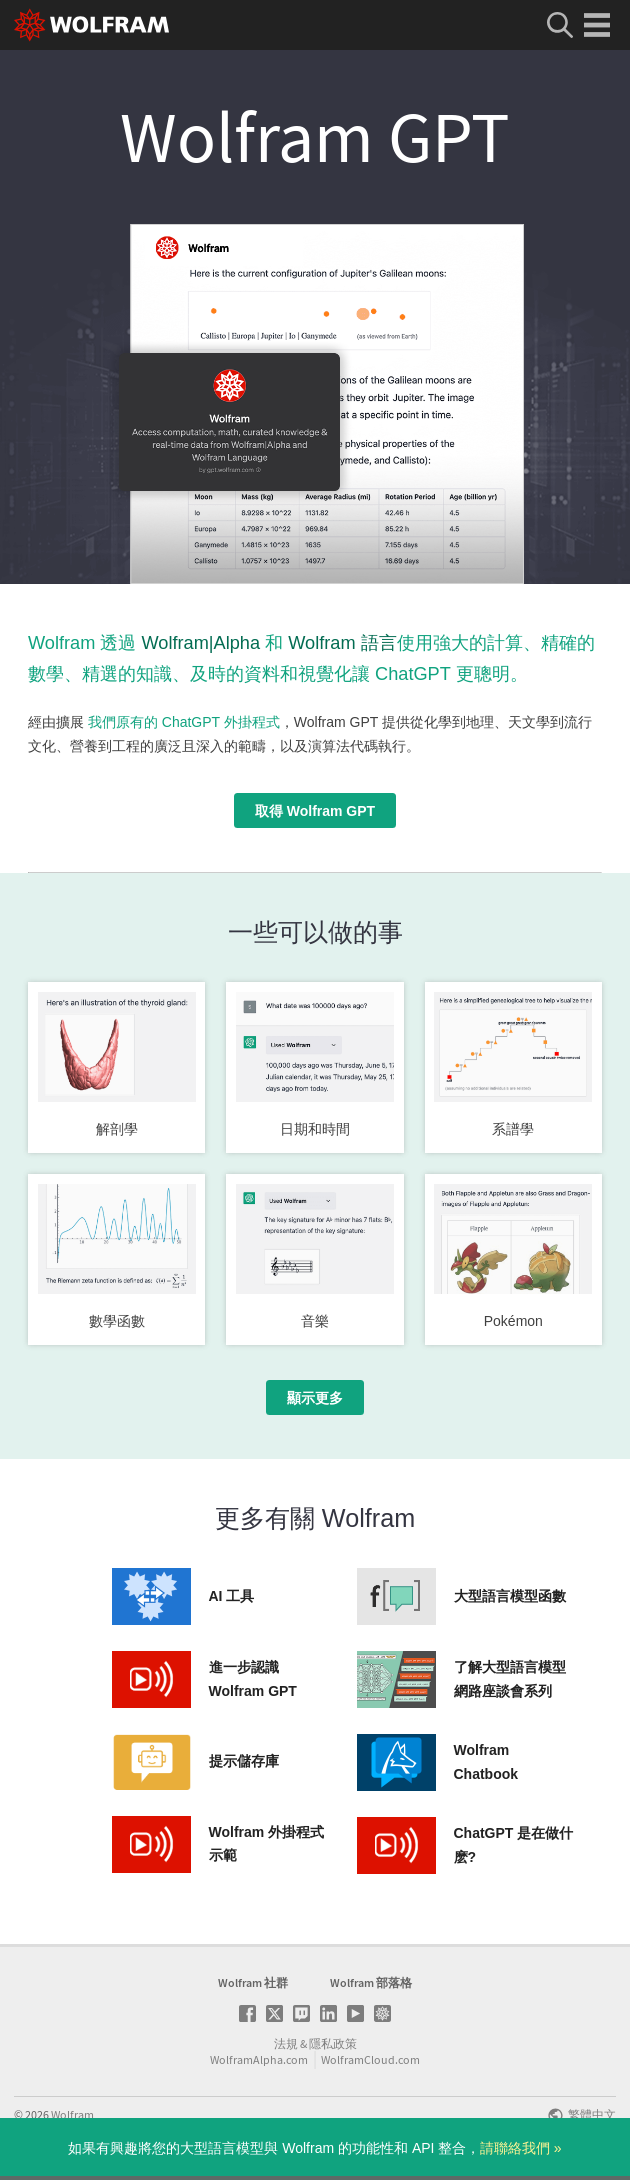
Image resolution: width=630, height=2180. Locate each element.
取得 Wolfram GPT (315, 811)
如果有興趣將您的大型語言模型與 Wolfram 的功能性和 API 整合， (314, 2148)
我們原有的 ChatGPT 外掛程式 (184, 722)
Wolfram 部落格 (371, 1982)
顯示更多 (315, 1398)
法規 (286, 2043)
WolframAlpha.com (259, 2059)
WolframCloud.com (370, 2059)
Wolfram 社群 (253, 1982)
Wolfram (72, 2114)
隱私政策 (333, 2043)
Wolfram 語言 (342, 643)
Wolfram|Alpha (200, 643)
